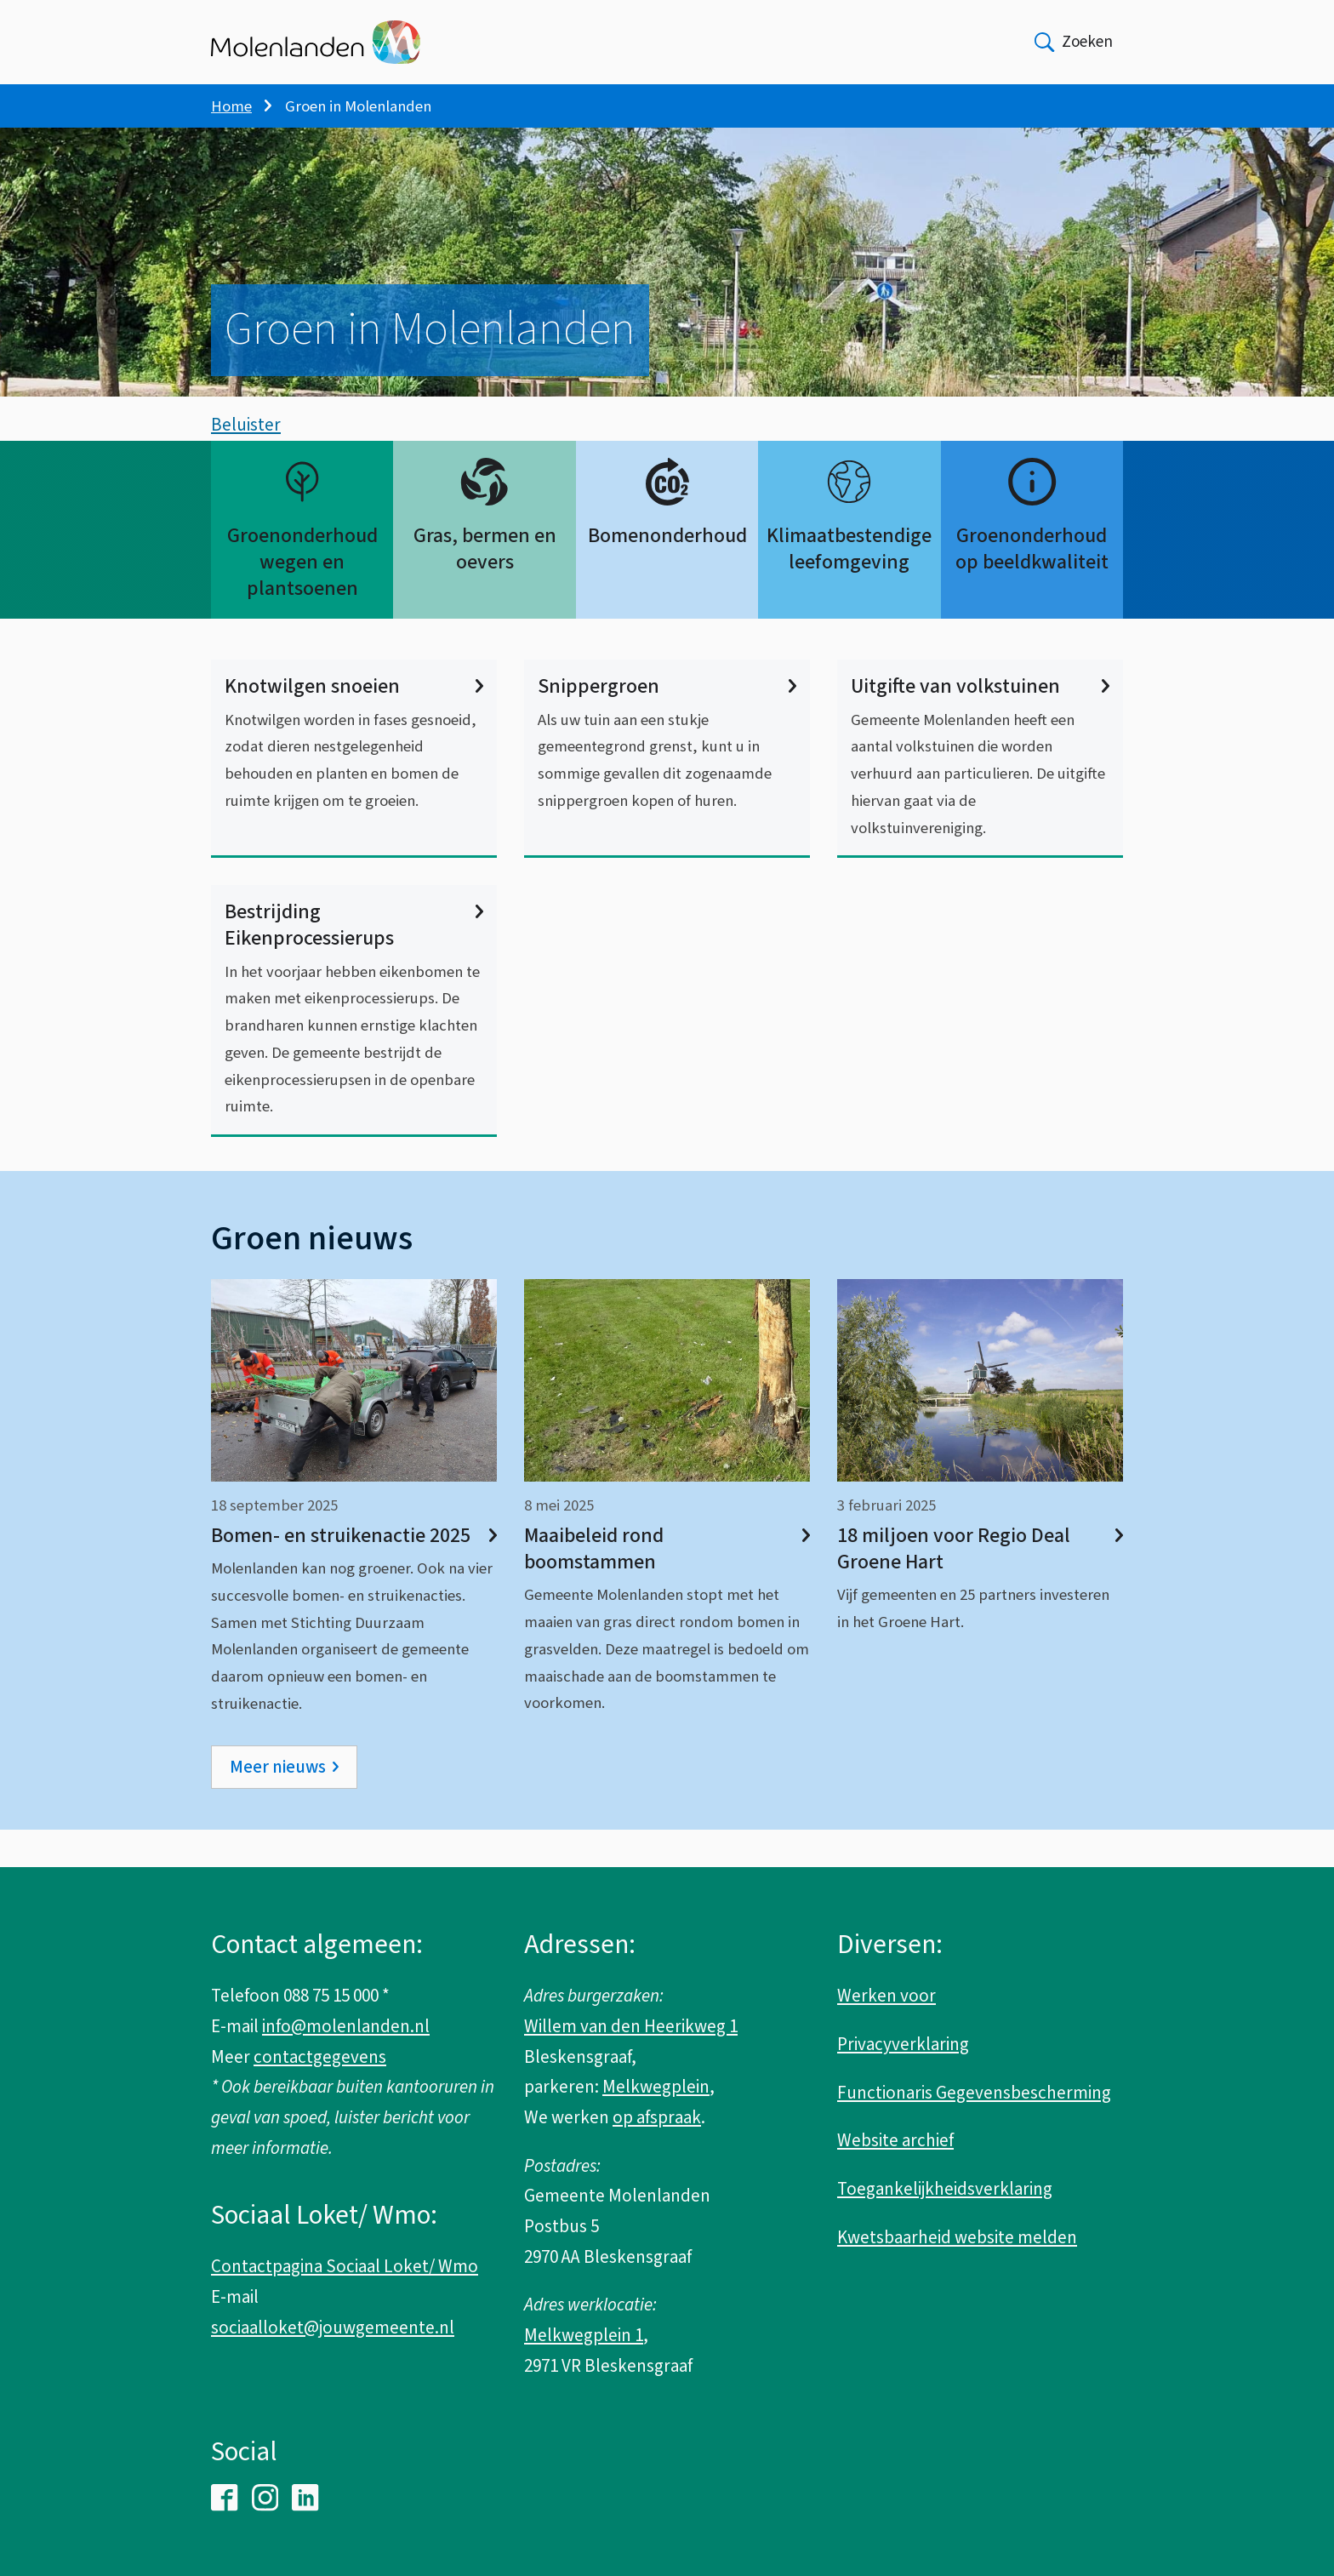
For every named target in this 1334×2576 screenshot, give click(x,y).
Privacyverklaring (903, 2044)
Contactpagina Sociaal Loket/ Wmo (344, 2266)
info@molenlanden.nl (346, 2026)
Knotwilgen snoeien (354, 724)
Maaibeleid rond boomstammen (667, 1586)
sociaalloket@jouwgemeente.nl (332, 2327)
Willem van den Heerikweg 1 (631, 2026)
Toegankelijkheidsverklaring (944, 2189)
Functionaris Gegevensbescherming (974, 2092)
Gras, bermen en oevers (484, 586)
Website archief (895, 2140)
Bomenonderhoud (667, 573)
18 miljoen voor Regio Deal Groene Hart (980, 1586)
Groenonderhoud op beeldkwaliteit (1032, 586)
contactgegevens (320, 2057)
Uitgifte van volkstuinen (980, 724)
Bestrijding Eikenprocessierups (354, 962)
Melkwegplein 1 (583, 2335)
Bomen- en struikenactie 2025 (354, 1573)
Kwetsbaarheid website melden (957, 2237)
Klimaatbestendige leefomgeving (849, 586)
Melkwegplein (656, 2086)
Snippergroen (667, 724)
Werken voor (886, 1995)
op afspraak (657, 2117)
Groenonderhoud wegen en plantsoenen (302, 599)
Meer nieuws (278, 1804)
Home (231, 106)
